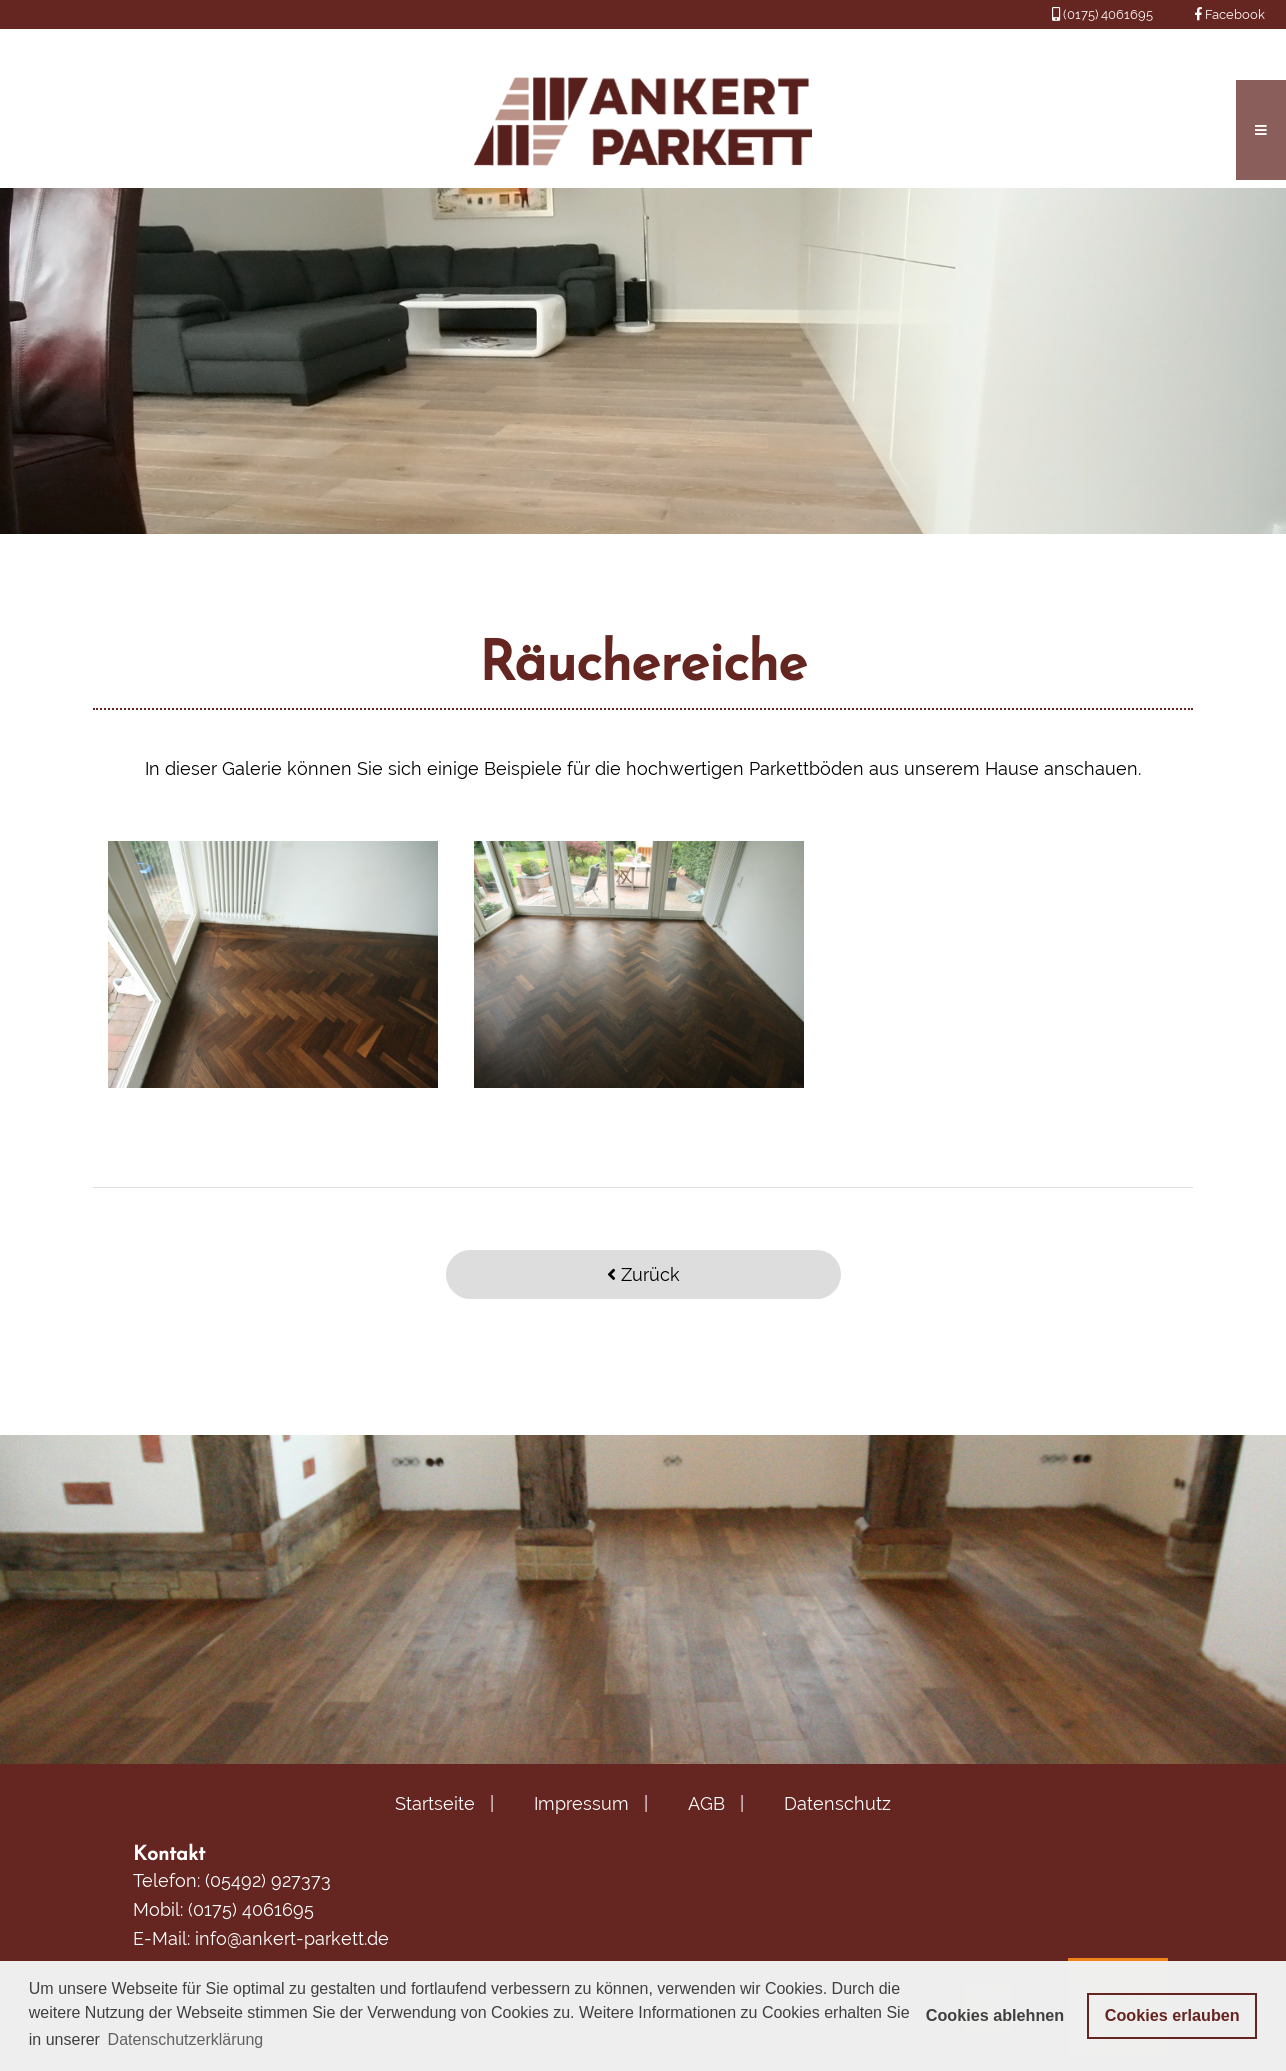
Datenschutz (837, 1803)
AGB (706, 1803)
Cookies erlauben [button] (1172, 2015)
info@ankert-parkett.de (292, 1938)
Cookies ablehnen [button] (995, 2015)
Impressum (581, 1803)
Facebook (1230, 14)
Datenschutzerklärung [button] (186, 2039)
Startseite (435, 1803)
